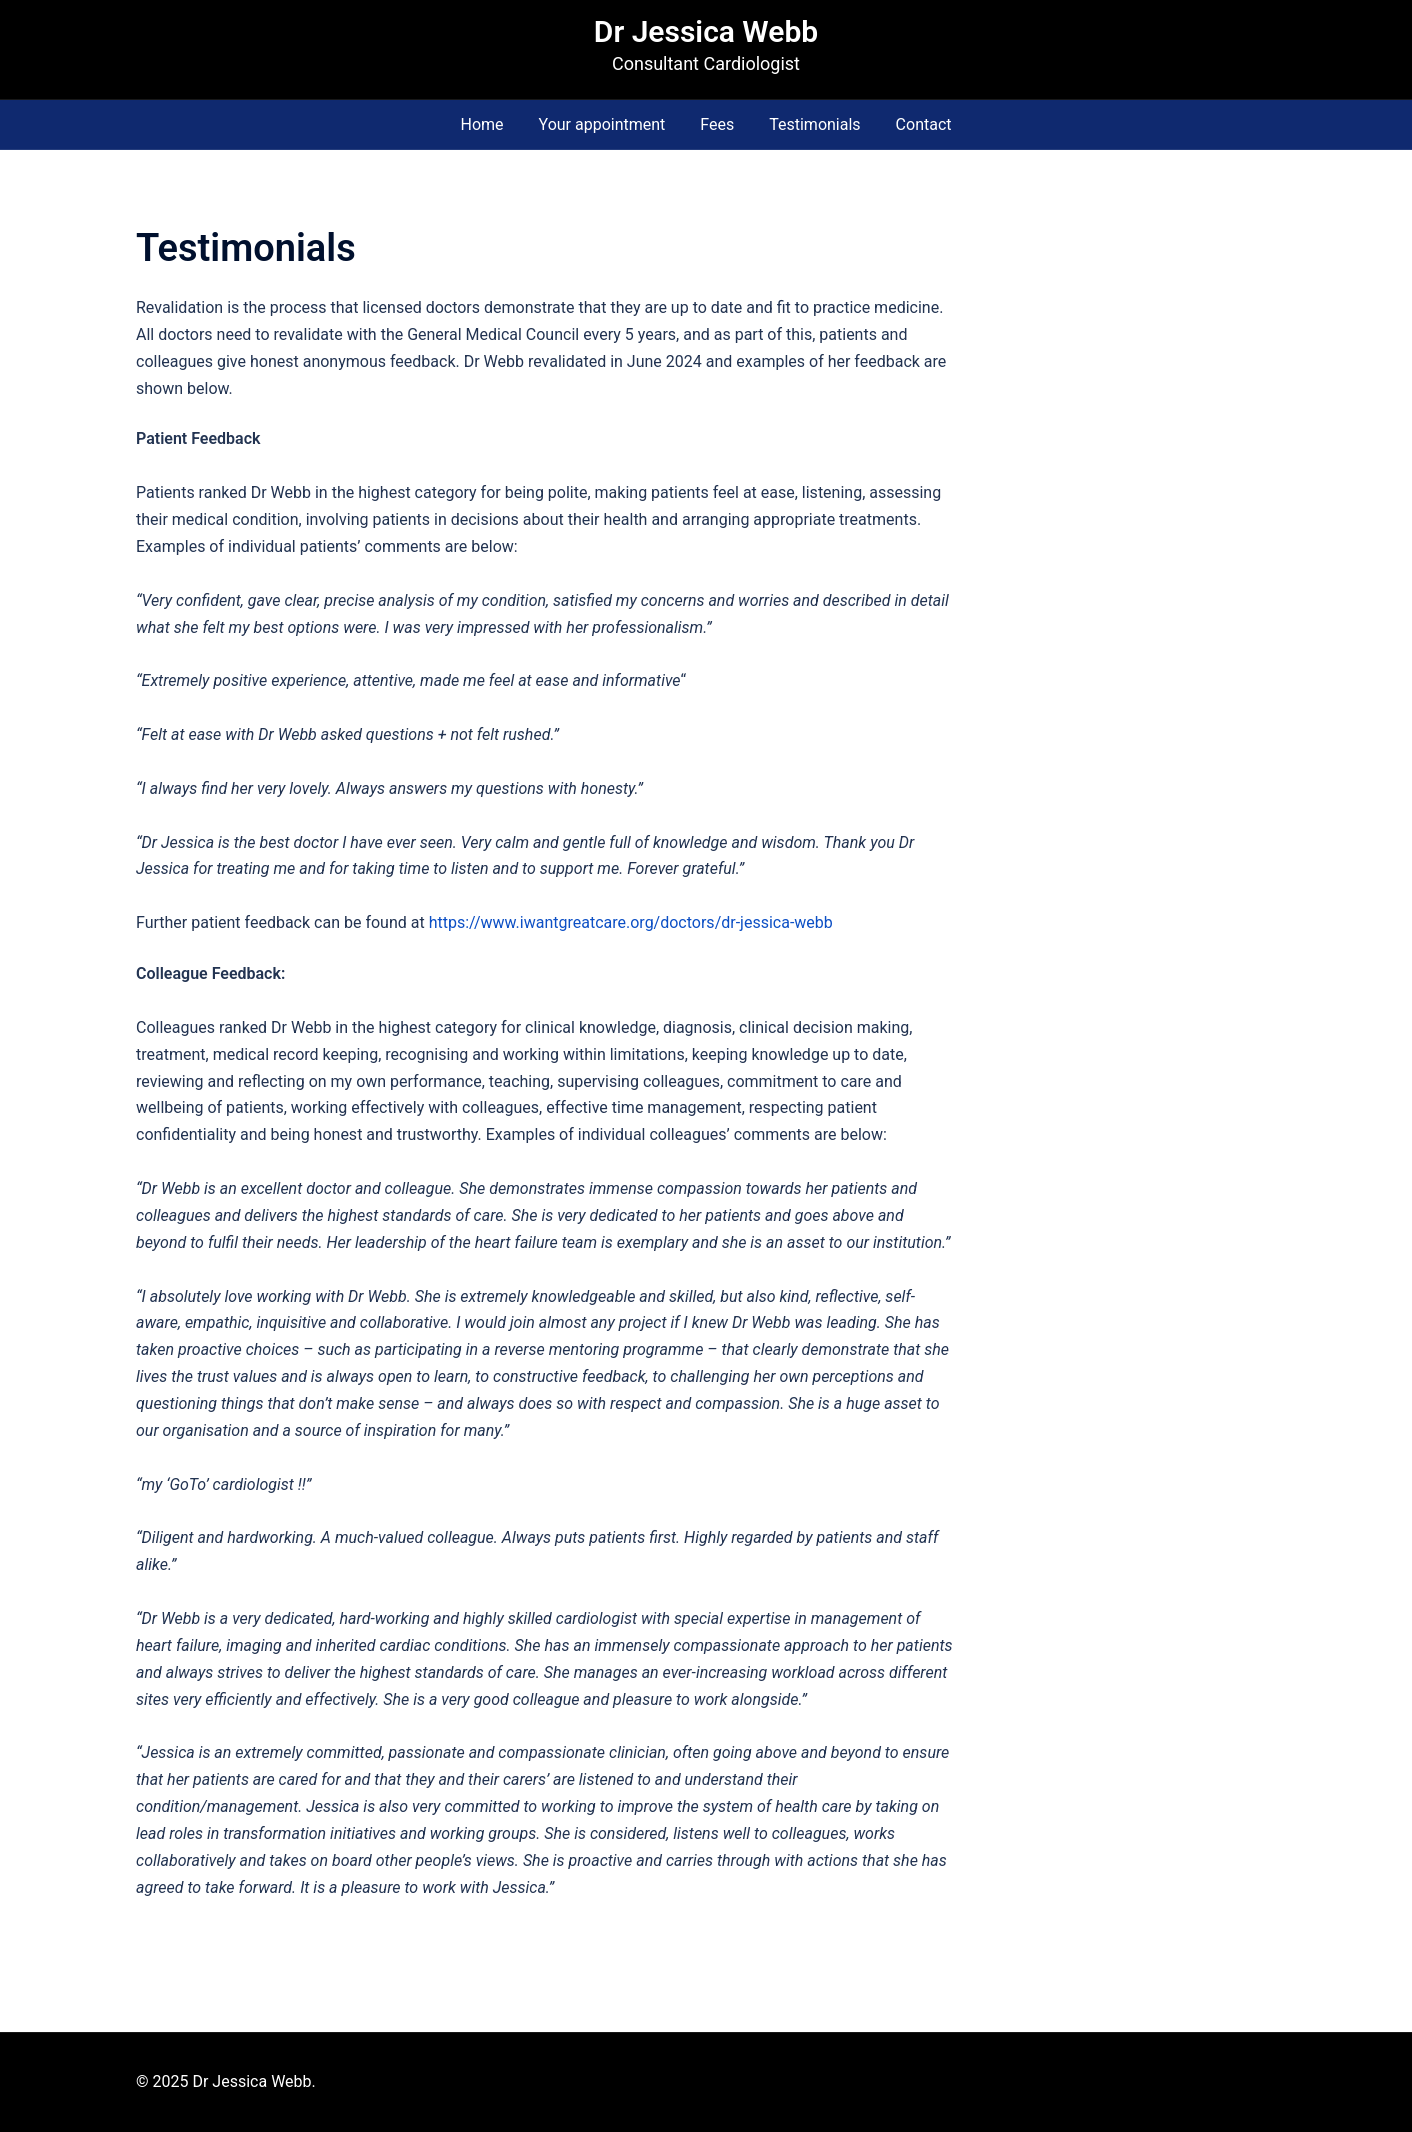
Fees (717, 124)
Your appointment (602, 124)
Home (481, 124)
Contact (924, 124)
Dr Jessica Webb (706, 31)
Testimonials (814, 124)
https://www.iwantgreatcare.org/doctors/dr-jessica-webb (629, 922)
